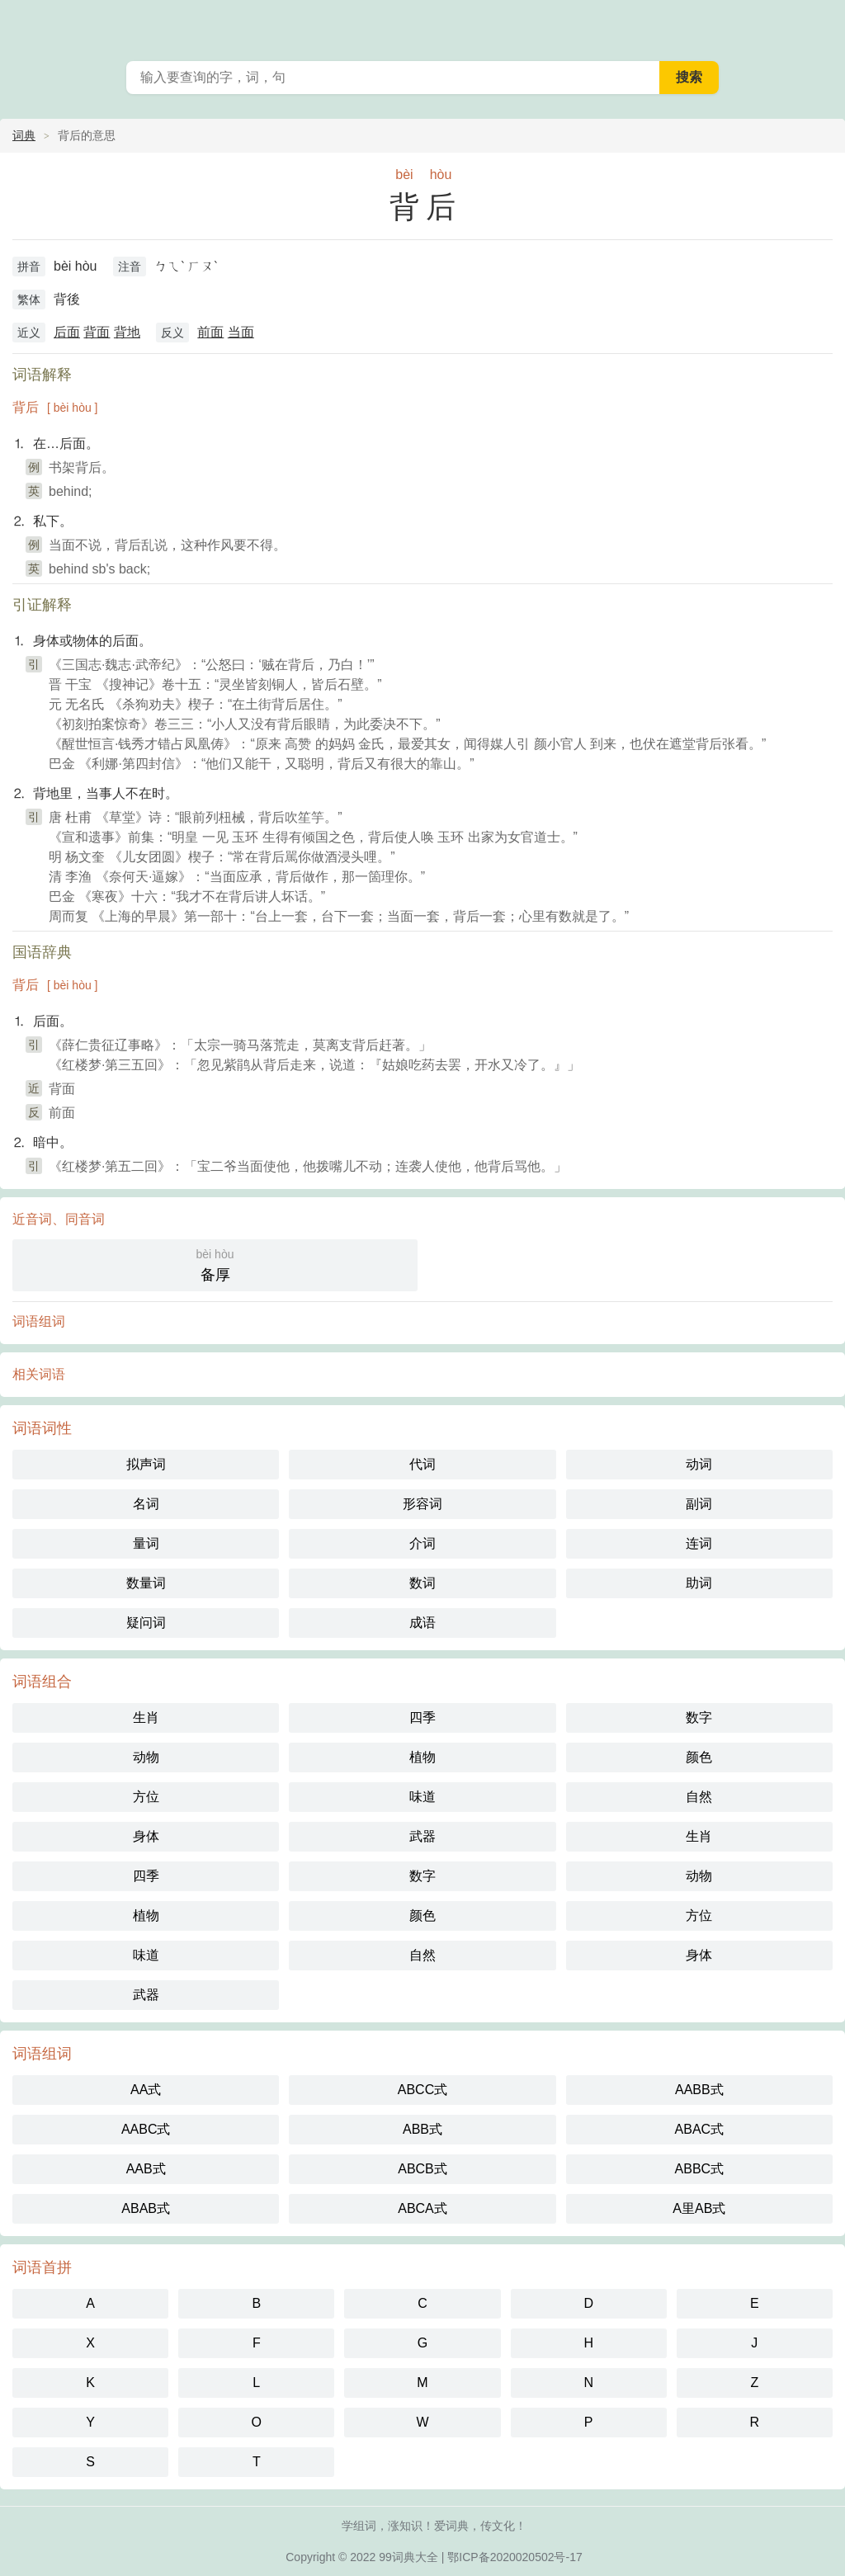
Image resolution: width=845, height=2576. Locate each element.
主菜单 (822, 25)
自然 (699, 1797)
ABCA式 (422, 2208)
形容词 (422, 1504)
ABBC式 (700, 2169)
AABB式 (699, 2090)
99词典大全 (408, 2557)
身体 (146, 1836)
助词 (699, 1583)
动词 (699, 1464)
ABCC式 (422, 2090)
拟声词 (146, 1464)
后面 (67, 332)
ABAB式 (145, 2208)
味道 (422, 1797)
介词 (422, 1543)
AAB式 (146, 2169)
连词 (699, 1543)
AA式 (145, 2090)
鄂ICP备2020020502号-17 (514, 2557)
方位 (146, 1797)
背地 (127, 332)
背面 (96, 332)
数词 (422, 1583)
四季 (422, 1717)
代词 (422, 1464)
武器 (422, 1836)
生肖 (146, 1717)
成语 (422, 1623)
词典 (23, 135)
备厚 (215, 1263)
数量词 (146, 1583)
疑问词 (146, 1623)
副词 (699, 1504)
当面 (241, 332)
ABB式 (422, 2129)
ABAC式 (700, 2129)
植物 (422, 1757)
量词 (146, 1543)
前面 (210, 332)
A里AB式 (699, 2208)
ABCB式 (422, 2169)
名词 (146, 1504)
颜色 (699, 1757)
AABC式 (146, 2129)
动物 (146, 1757)
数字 (699, 1717)
